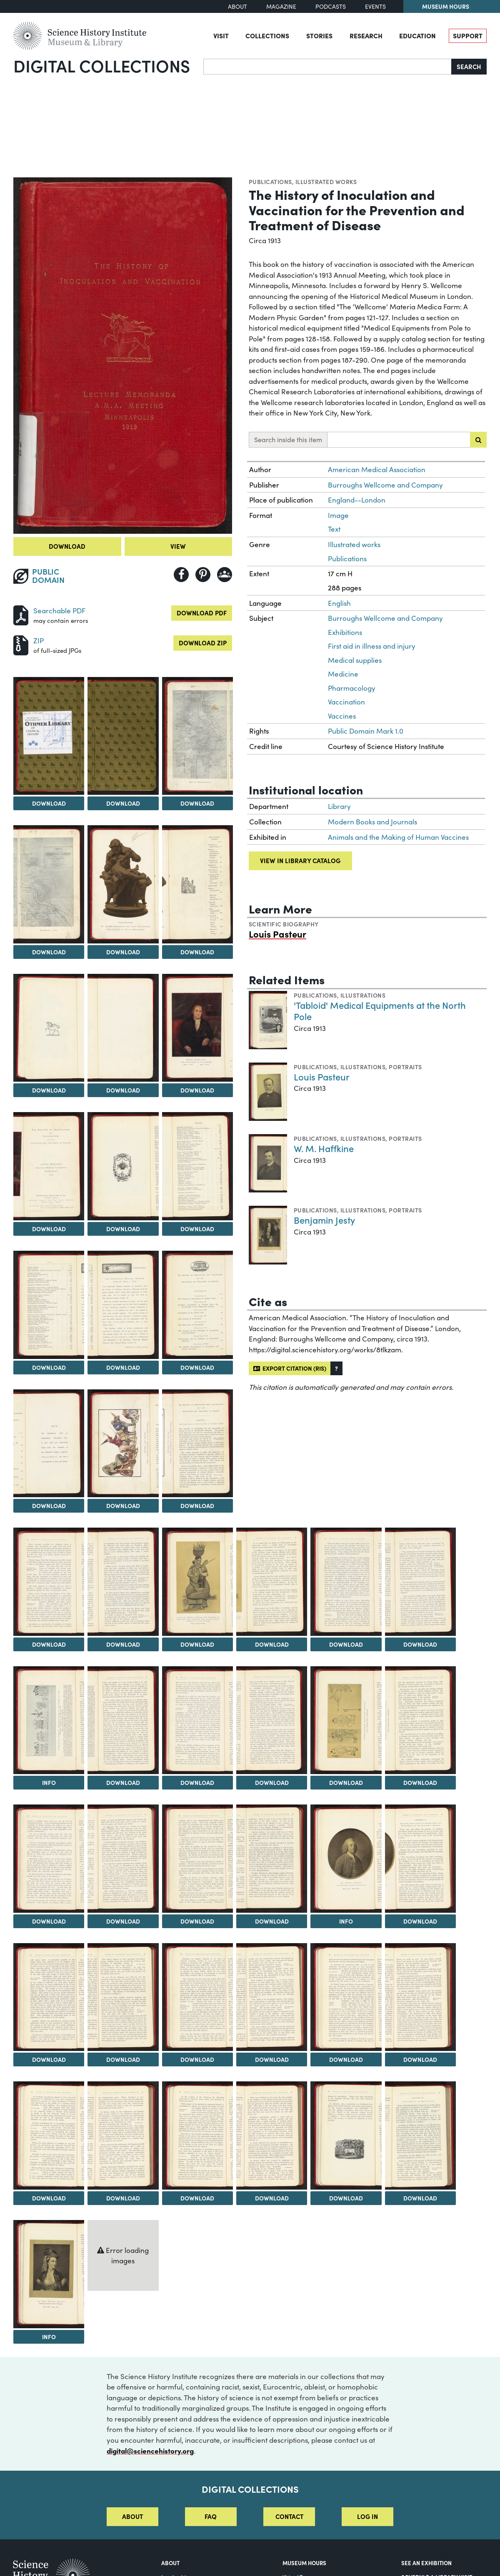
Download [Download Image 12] (123, 1229)
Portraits (405, 1067)
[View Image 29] (271, 1720)
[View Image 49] (420, 2135)
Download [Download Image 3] (123, 803)
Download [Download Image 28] (197, 1782)
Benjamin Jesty (324, 1219)
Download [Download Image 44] (49, 2198)
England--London (356, 500)
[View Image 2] (48, 736)
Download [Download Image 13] (197, 1229)
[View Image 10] (197, 1028)
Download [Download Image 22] (197, 1644)
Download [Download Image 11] (49, 1229)
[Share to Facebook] (181, 574)
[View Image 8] (48, 1028)
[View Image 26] (48, 1720)
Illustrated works (326, 181)
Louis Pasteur (277, 933)
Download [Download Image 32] (49, 1921)
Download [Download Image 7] (197, 952)
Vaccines (342, 716)
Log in (367, 2516)
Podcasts (330, 6)
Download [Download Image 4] (197, 803)
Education (417, 35)
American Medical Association (376, 469)
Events (375, 6)
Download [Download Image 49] (420, 2198)
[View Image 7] (197, 884)
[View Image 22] (197, 1582)
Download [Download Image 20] (49, 1644)
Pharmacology (351, 688)
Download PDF (202, 612)
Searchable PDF (59, 610)
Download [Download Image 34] (197, 1921)
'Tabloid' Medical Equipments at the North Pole (380, 1010)
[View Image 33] (123, 1858)
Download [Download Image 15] (123, 1367)
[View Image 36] (345, 1858)
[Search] (327, 67)
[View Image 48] (345, 2135)
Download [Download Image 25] (420, 1644)
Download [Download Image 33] (123, 1921)
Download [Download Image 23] (272, 1644)
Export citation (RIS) (289, 1368)
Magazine (281, 6)
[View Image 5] (48, 884)
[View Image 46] (197, 2135)
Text (334, 529)
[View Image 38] (48, 1997)
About (237, 6)
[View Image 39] (123, 1997)
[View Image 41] (271, 1997)
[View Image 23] (271, 1582)
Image (338, 515)
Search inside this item (288, 439)
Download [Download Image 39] (123, 2059)
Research (366, 35)
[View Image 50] (48, 2274)
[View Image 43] (420, 1997)
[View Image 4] (197, 736)
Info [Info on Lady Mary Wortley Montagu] (49, 2336)
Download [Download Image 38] (49, 2059)
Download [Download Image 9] (123, 1090)
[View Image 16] (197, 1305)
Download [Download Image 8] (49, 1090)
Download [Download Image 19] (197, 1505)
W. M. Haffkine (324, 1148)
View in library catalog (300, 860)
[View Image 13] (197, 1166)
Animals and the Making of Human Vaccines (398, 837)
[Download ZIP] (20, 644)
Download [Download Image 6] (123, 952)
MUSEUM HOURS (304, 2562)
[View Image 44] (48, 2135)
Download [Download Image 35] (272, 1921)
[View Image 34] (197, 1858)
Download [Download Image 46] (197, 2198)
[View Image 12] (123, 1166)
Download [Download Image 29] (272, 1782)
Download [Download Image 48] (346, 2198)
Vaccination (346, 702)
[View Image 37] (420, 1858)
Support (467, 35)
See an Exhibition (426, 2562)
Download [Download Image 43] (420, 2059)
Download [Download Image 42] (346, 2059)
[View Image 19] (197, 1443)
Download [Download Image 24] (346, 1644)
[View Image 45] (123, 2135)
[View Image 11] (48, 1166)
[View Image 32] (48, 1858)
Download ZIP (203, 642)
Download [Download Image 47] (272, 2198)
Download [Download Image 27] (123, 1782)
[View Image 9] (123, 1028)
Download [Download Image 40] (197, 2059)
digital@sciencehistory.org (150, 2450)
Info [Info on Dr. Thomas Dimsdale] (346, 1921)
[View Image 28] (197, 1720)
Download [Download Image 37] (420, 1921)
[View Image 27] (123, 1720)
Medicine (343, 674)
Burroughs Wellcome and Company (385, 485)
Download (67, 546)
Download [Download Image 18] (123, 1505)
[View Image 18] (123, 1443)
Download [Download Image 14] (49, 1367)
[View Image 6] (123, 884)
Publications (270, 181)
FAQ (211, 2516)
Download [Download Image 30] (346, 1782)
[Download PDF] (20, 614)
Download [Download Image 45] (123, 2198)
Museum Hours (445, 6)
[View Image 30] (345, 1720)
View (178, 546)
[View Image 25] (420, 1582)
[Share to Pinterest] (202, 574)
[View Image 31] (420, 1720)
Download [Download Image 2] (49, 803)
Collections (267, 35)
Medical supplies (355, 660)
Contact (289, 2516)
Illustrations (362, 995)
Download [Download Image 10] (197, 1090)
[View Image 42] (345, 1997)
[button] (336, 1368)
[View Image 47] (271, 2135)
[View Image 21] (123, 1582)
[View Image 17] (48, 1443)
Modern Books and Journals (372, 821)
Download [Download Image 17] (49, 1505)
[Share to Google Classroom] (224, 574)
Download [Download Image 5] (49, 952)
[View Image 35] (271, 1858)
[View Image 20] (48, 1582)
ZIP (38, 640)
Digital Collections (101, 65)
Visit (221, 35)
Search (469, 66)
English (339, 603)
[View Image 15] (123, 1305)
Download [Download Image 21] (123, 1644)
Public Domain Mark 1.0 (365, 731)
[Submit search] (478, 440)
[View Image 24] (345, 1582)
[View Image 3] (123, 736)
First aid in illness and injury (371, 646)
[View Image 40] (197, 1997)
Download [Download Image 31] (420, 1782)
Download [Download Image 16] (197, 1367)
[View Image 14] (48, 1305)
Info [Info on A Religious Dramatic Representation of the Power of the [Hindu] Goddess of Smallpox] (49, 1782)
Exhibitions (345, 632)
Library (339, 806)
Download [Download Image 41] (272, 2059)
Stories (319, 35)
